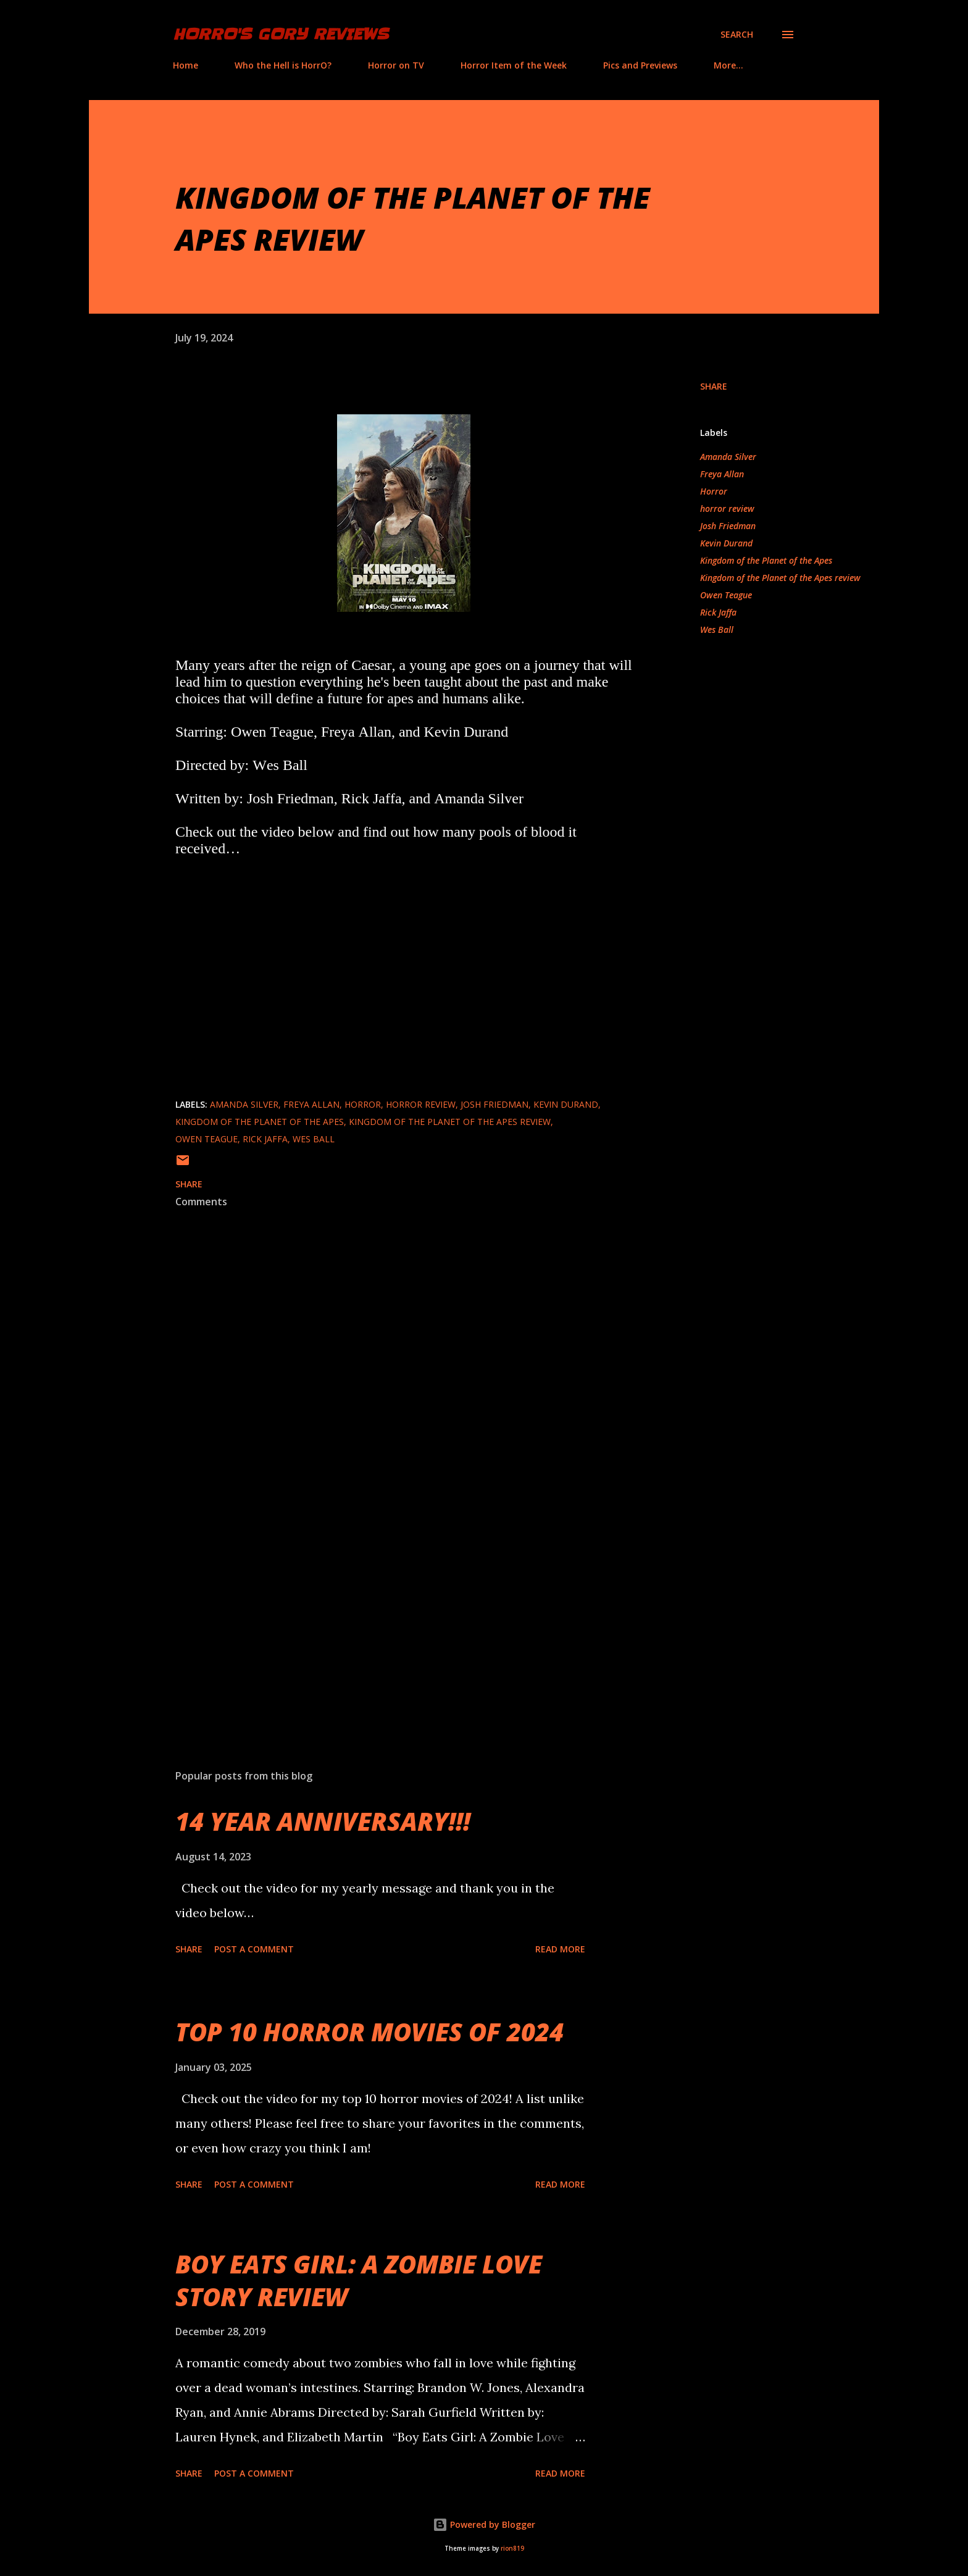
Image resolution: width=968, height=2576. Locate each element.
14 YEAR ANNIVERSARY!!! (322, 1821)
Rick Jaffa (718, 612)
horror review (727, 508)
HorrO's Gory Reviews (280, 34)
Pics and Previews (640, 65)
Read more (560, 1949)
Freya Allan (722, 474)
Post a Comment (254, 1949)
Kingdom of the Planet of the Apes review (780, 577)
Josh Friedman (728, 526)
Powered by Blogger (484, 2524)
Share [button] (713, 386)
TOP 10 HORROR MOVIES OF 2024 (369, 2032)
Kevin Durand (726, 543)
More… (728, 65)
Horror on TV (396, 65)
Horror (713, 491)
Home (185, 65)
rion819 (512, 2549)
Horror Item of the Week (514, 65)
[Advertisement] (384, 1615)
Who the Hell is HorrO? (283, 65)
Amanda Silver (728, 456)
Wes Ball (716, 629)
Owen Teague (726, 595)
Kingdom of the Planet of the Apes (766, 560)
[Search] (736, 34)
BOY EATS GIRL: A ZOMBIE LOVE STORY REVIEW (358, 2280)
